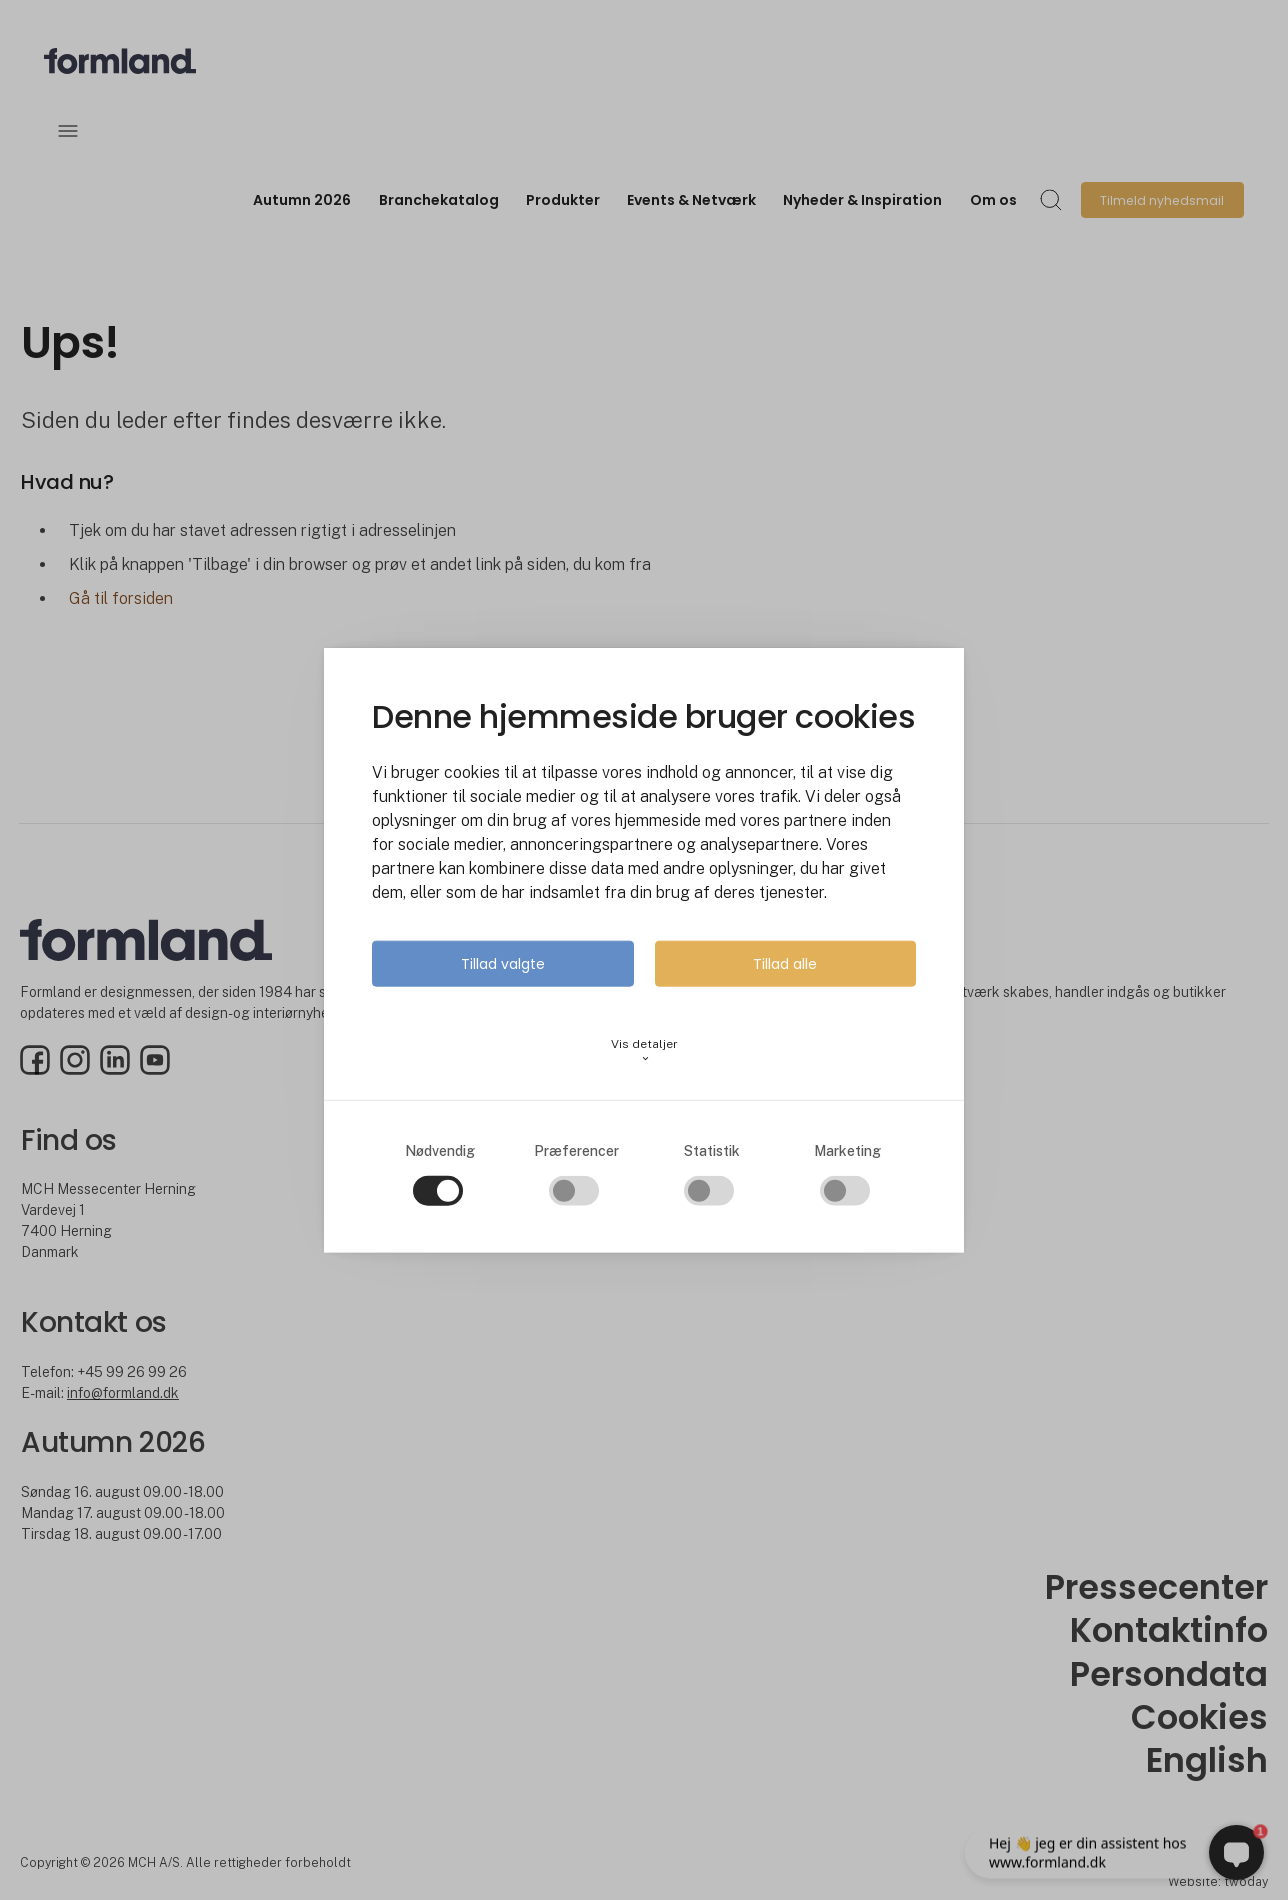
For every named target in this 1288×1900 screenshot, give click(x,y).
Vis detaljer (644, 1050)
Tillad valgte (503, 964)
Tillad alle (785, 964)
